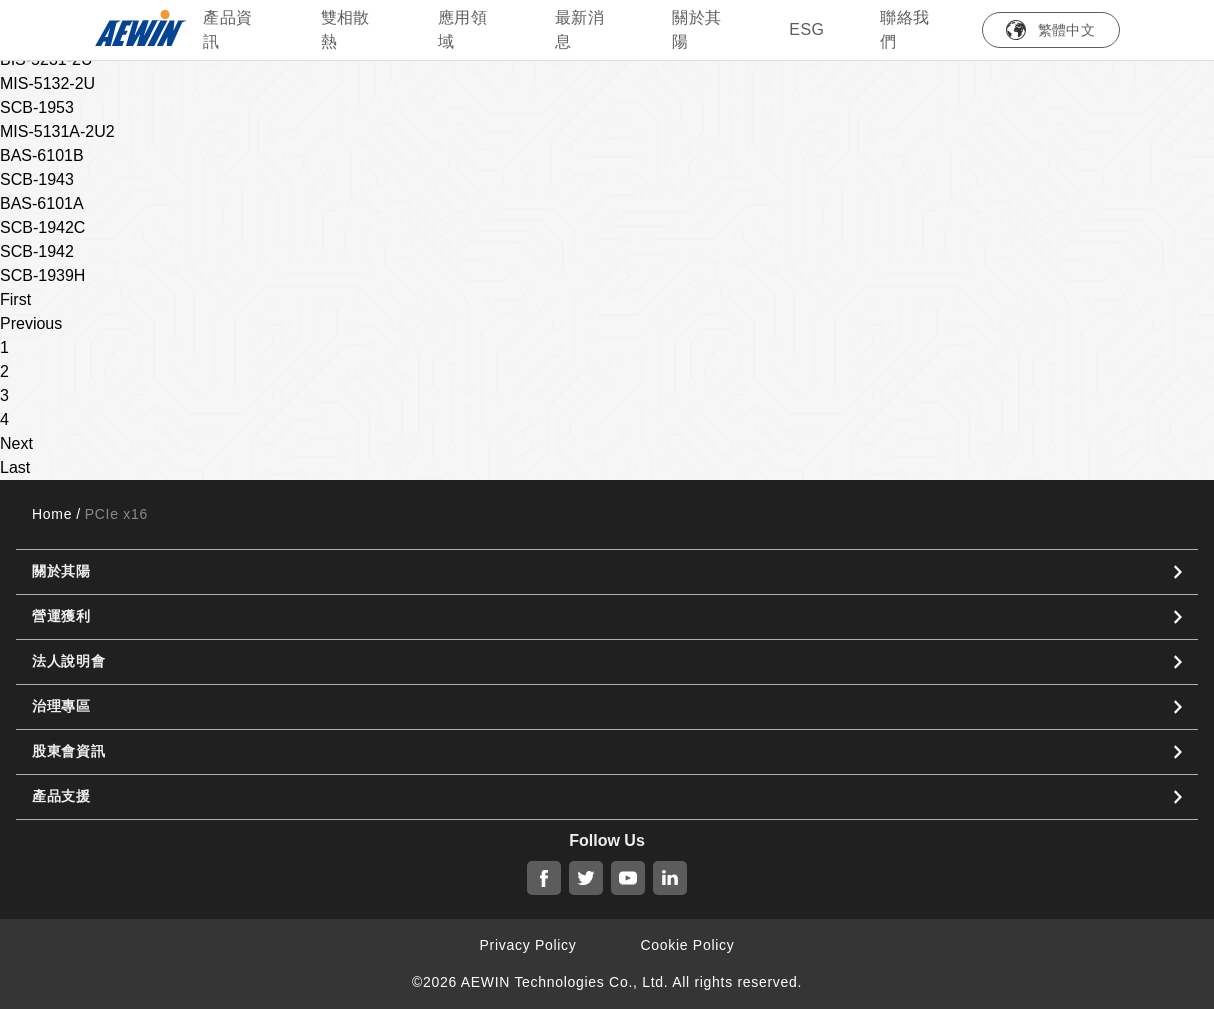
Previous (31, 323)
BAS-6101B (42, 155)
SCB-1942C (42, 227)
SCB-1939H (42, 275)
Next (16, 443)
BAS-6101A (42, 203)
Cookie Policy (688, 945)
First (15, 299)
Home (52, 514)
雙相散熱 (345, 29)
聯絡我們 (904, 29)
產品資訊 (227, 29)
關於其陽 (696, 29)
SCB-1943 (37, 179)
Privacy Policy (528, 945)
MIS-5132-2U (47, 83)
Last (15, 467)
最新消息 (579, 29)
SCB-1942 (37, 251)
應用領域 (462, 29)
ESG (806, 29)
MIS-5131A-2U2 (57, 131)
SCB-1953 (37, 107)
